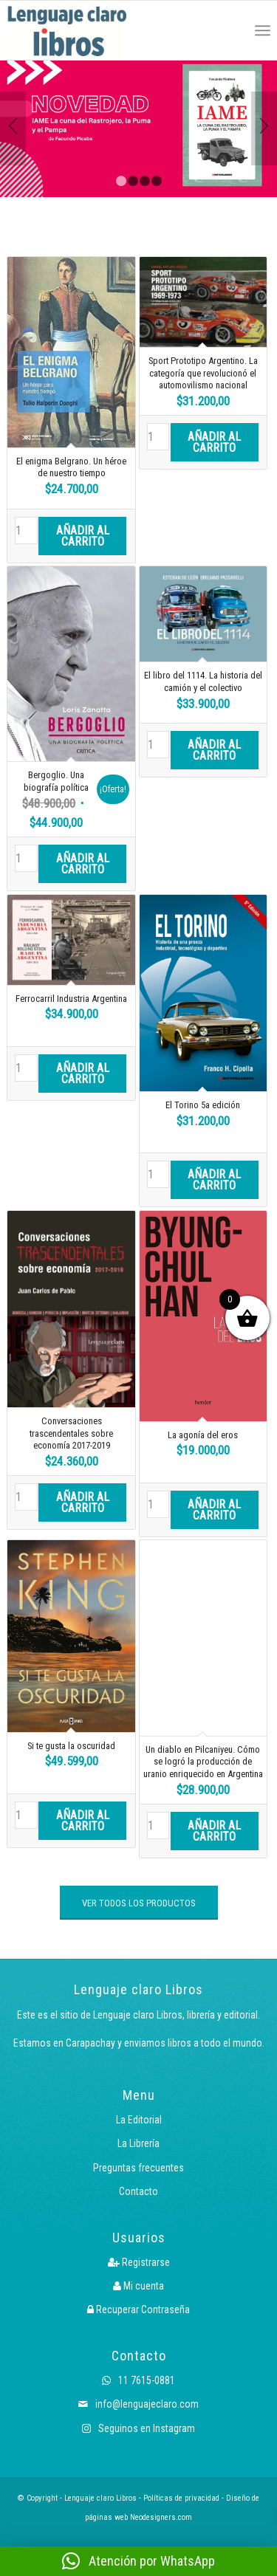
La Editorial (139, 2120)
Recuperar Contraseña (138, 2309)
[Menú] (262, 30)
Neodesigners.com (161, 2517)
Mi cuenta (138, 2286)
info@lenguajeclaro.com (138, 2404)
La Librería (138, 2143)
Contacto (138, 2191)
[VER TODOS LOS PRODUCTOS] (139, 1903)
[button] (138, 2561)
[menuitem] (230, 30)
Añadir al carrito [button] (82, 536)
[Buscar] (230, 30)
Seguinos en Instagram (138, 2428)
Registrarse (139, 2262)
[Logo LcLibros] (86, 30)
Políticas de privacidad (181, 2498)
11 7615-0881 (138, 2380)
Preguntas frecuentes (138, 2168)
